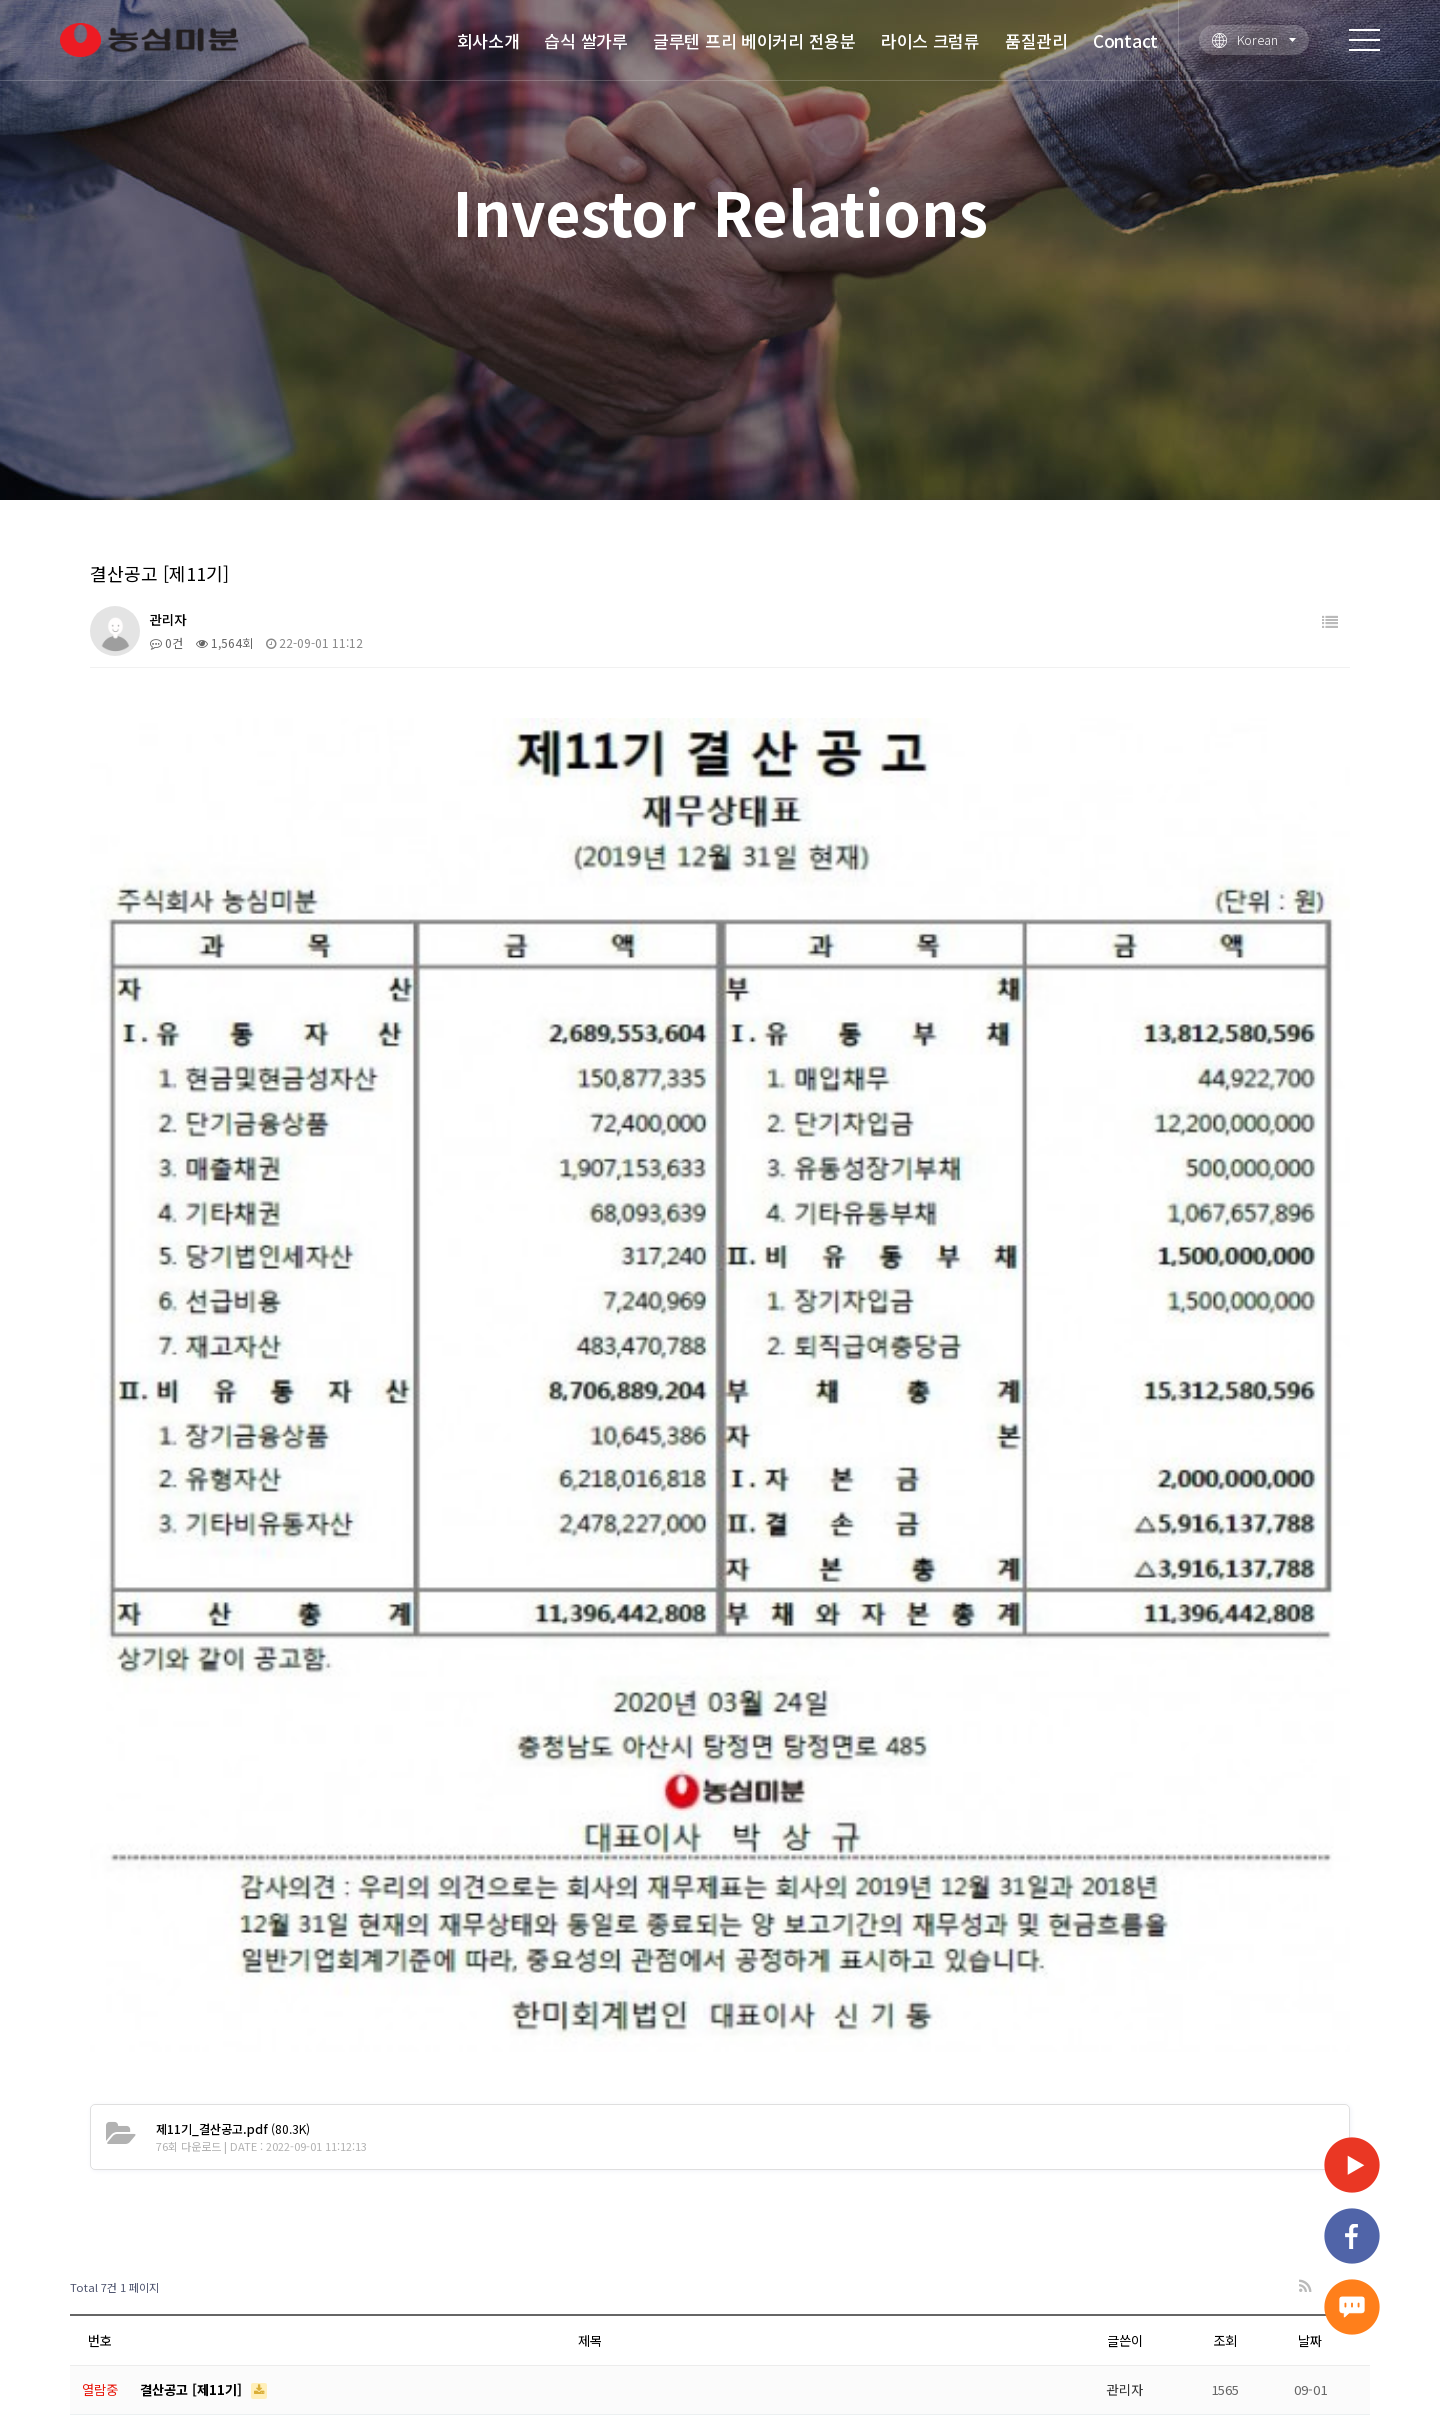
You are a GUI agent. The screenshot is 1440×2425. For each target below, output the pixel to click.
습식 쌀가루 (585, 40)
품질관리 (1036, 40)
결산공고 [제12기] (193, 1740)
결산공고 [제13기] (193, 1789)
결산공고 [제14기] (193, 1839)
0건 (166, 642)
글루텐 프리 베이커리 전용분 (754, 40)
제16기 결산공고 (188, 1938)
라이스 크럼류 (930, 40)
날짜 (1310, 1641)
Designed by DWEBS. (876, 2362)
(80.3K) (232, 1429)
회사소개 (488, 40)
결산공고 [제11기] (193, 1690)
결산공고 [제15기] (193, 1888)
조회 (1225, 1641)
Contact (1125, 40)
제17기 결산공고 (188, 1987)
